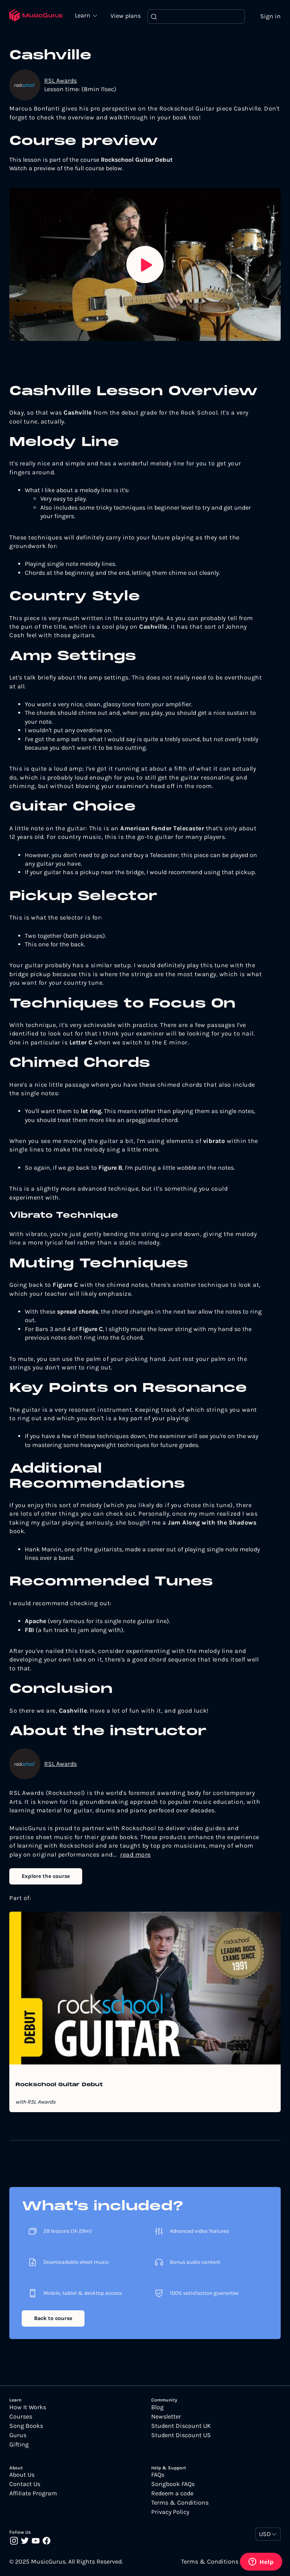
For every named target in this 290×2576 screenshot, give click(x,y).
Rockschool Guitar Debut (59, 2085)
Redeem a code (172, 2494)
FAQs (157, 2475)
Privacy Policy (170, 2512)
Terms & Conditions (180, 2503)
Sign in (270, 16)
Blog (157, 2408)
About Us (22, 2475)
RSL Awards (60, 81)
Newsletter (166, 2417)
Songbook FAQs (173, 2484)
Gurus (17, 2436)
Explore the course (46, 1876)
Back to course (53, 2319)
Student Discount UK (181, 2426)
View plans (127, 16)
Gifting (19, 2445)
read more (135, 1855)
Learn (85, 15)
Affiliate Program (33, 2494)
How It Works (27, 2408)
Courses (20, 2417)
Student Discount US (181, 2436)
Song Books (26, 2426)
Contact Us (24, 2484)
